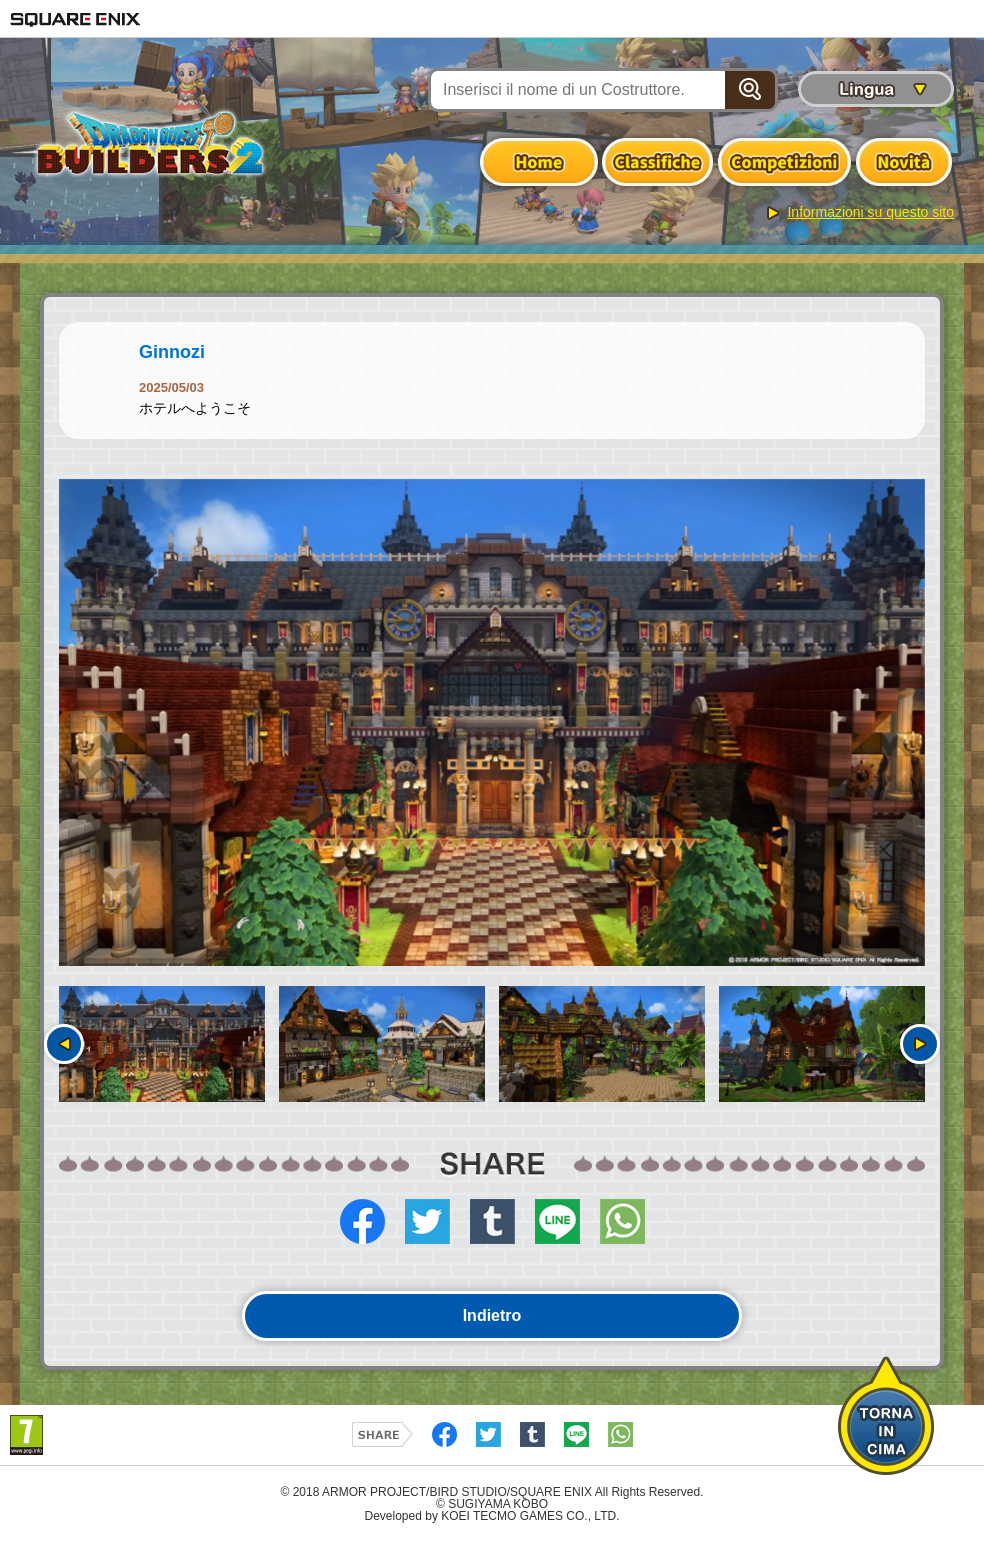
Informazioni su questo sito (870, 212)
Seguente (920, 1044)
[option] (492, 722)
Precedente (64, 1044)
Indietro (492, 1315)
